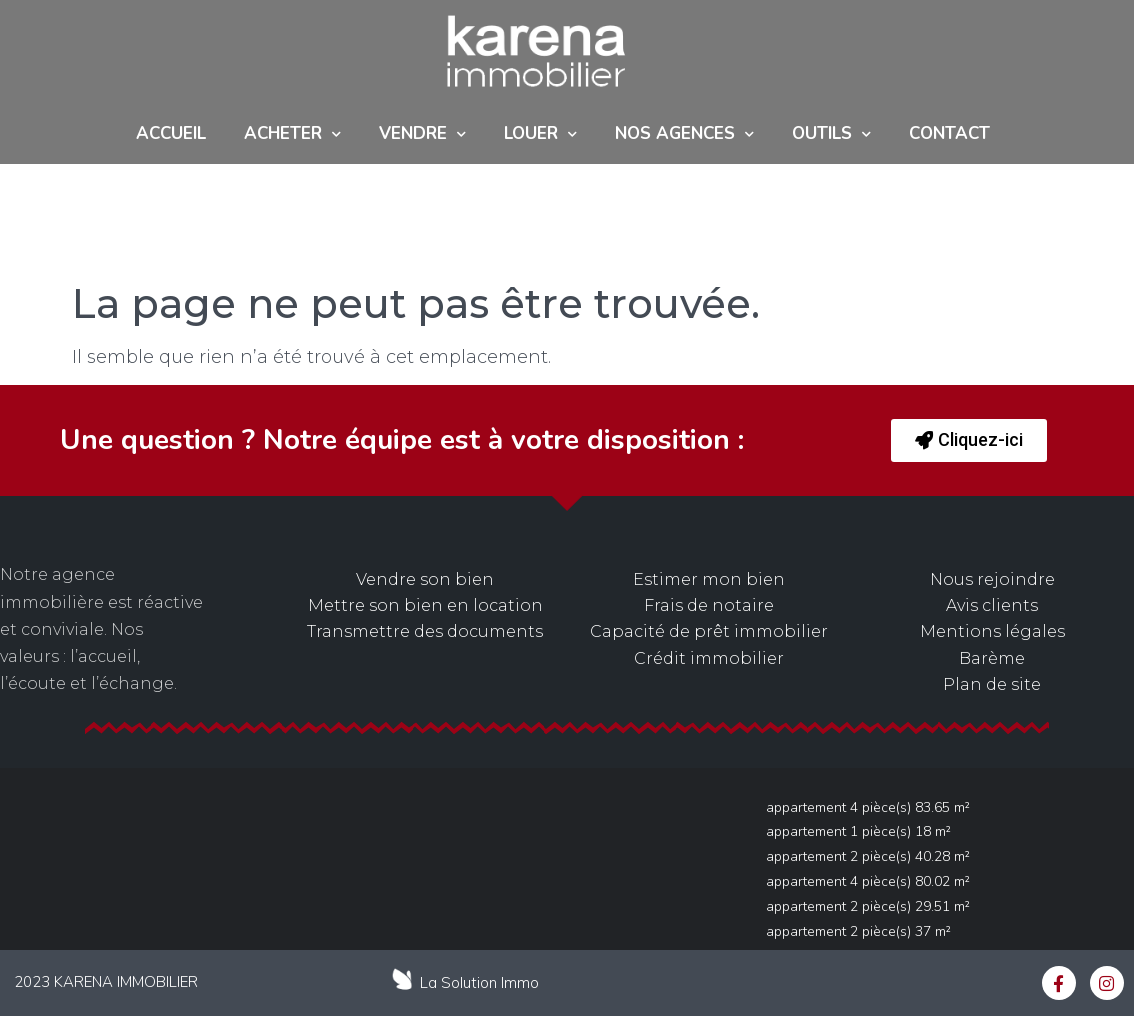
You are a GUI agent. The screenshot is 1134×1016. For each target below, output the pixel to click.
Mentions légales (992, 631)
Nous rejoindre (992, 579)
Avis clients (992, 605)
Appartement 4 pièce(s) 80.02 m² (868, 881)
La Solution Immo (479, 982)
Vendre (422, 134)
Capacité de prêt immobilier (709, 631)
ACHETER (292, 134)
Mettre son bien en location (425, 605)
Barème (992, 658)
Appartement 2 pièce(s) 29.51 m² (868, 906)
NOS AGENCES (684, 134)
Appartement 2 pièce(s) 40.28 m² (868, 856)
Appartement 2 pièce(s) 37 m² (858, 931)
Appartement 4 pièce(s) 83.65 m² (868, 807)
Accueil (171, 133)
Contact (949, 133)
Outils (831, 134)
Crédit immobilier (709, 658)
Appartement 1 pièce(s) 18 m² (858, 831)
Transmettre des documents (425, 631)
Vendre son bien (425, 579)
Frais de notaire (709, 605)
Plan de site (992, 684)
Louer (540, 134)
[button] (969, 440)
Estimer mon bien (709, 579)
